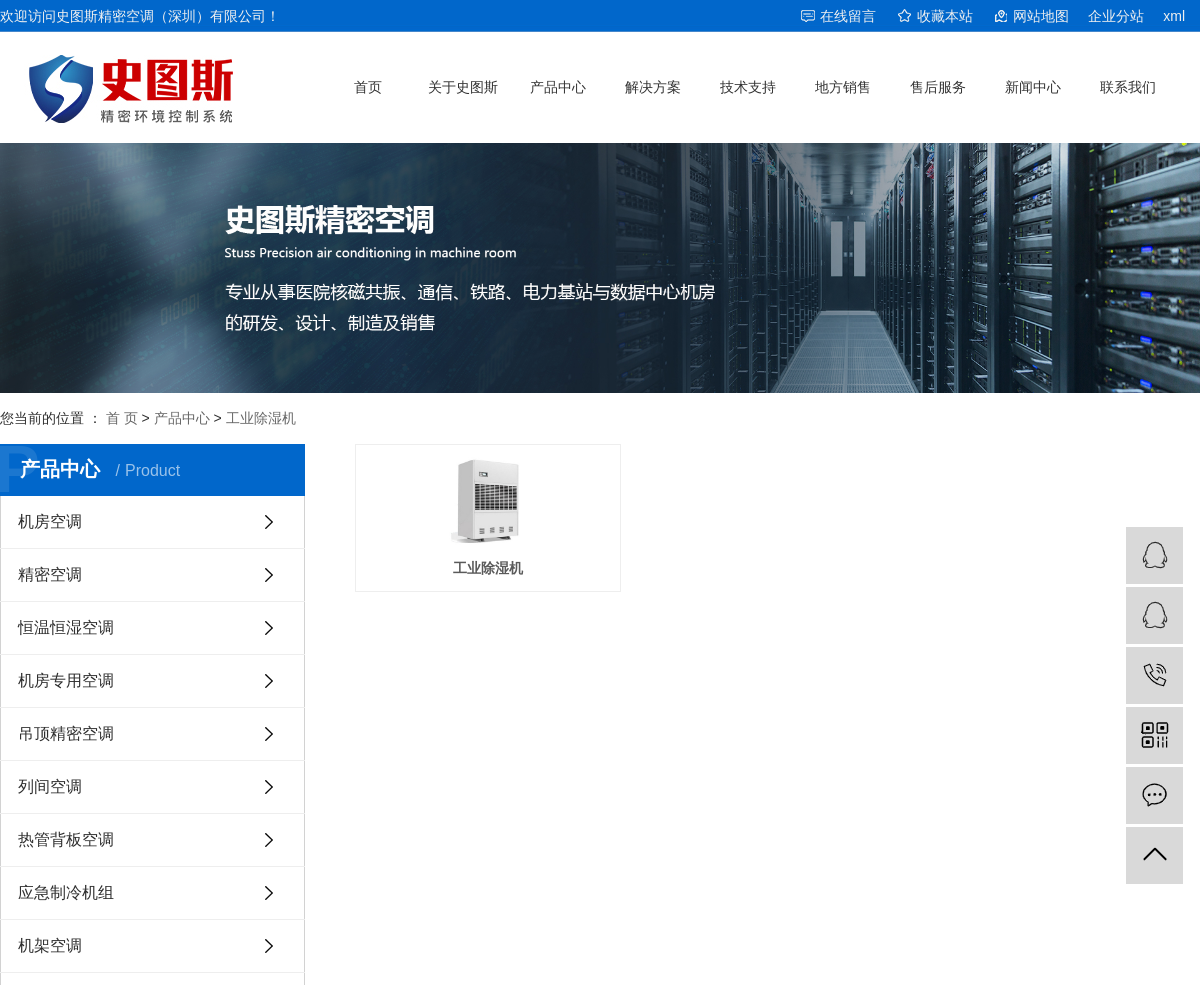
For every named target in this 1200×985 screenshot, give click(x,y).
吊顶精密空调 (66, 733)
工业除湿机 (261, 418)
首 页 (122, 418)
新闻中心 (1033, 87)
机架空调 (50, 945)
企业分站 (1116, 16)
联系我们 (1128, 87)
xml (1174, 16)
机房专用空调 (66, 680)
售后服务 (938, 87)
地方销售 (843, 87)
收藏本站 (945, 16)
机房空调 (50, 521)
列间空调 (50, 786)
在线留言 (848, 16)
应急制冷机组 (66, 892)
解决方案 (653, 87)
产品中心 (558, 87)
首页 (368, 87)
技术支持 (748, 87)
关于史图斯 (463, 87)
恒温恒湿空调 (66, 627)
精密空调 (50, 574)
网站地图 (1041, 16)
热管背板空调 (66, 839)
